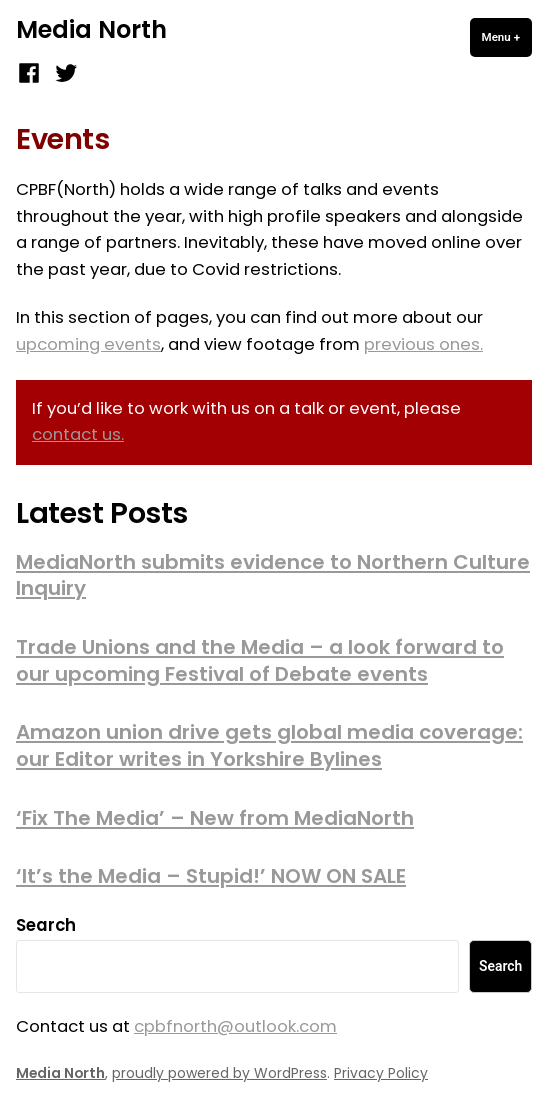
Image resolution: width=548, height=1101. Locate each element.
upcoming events (88, 344)
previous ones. (423, 344)
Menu (507, 36)
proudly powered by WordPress (219, 1073)
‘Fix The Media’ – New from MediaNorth (215, 818)
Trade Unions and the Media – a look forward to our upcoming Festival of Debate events (260, 660)
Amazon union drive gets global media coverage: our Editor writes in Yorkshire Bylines (269, 745)
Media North (91, 29)
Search (46, 925)
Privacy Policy (381, 1073)
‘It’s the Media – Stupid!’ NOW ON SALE (211, 876)
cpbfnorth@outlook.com (235, 1026)
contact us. (78, 434)
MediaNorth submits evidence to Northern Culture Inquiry (273, 575)
